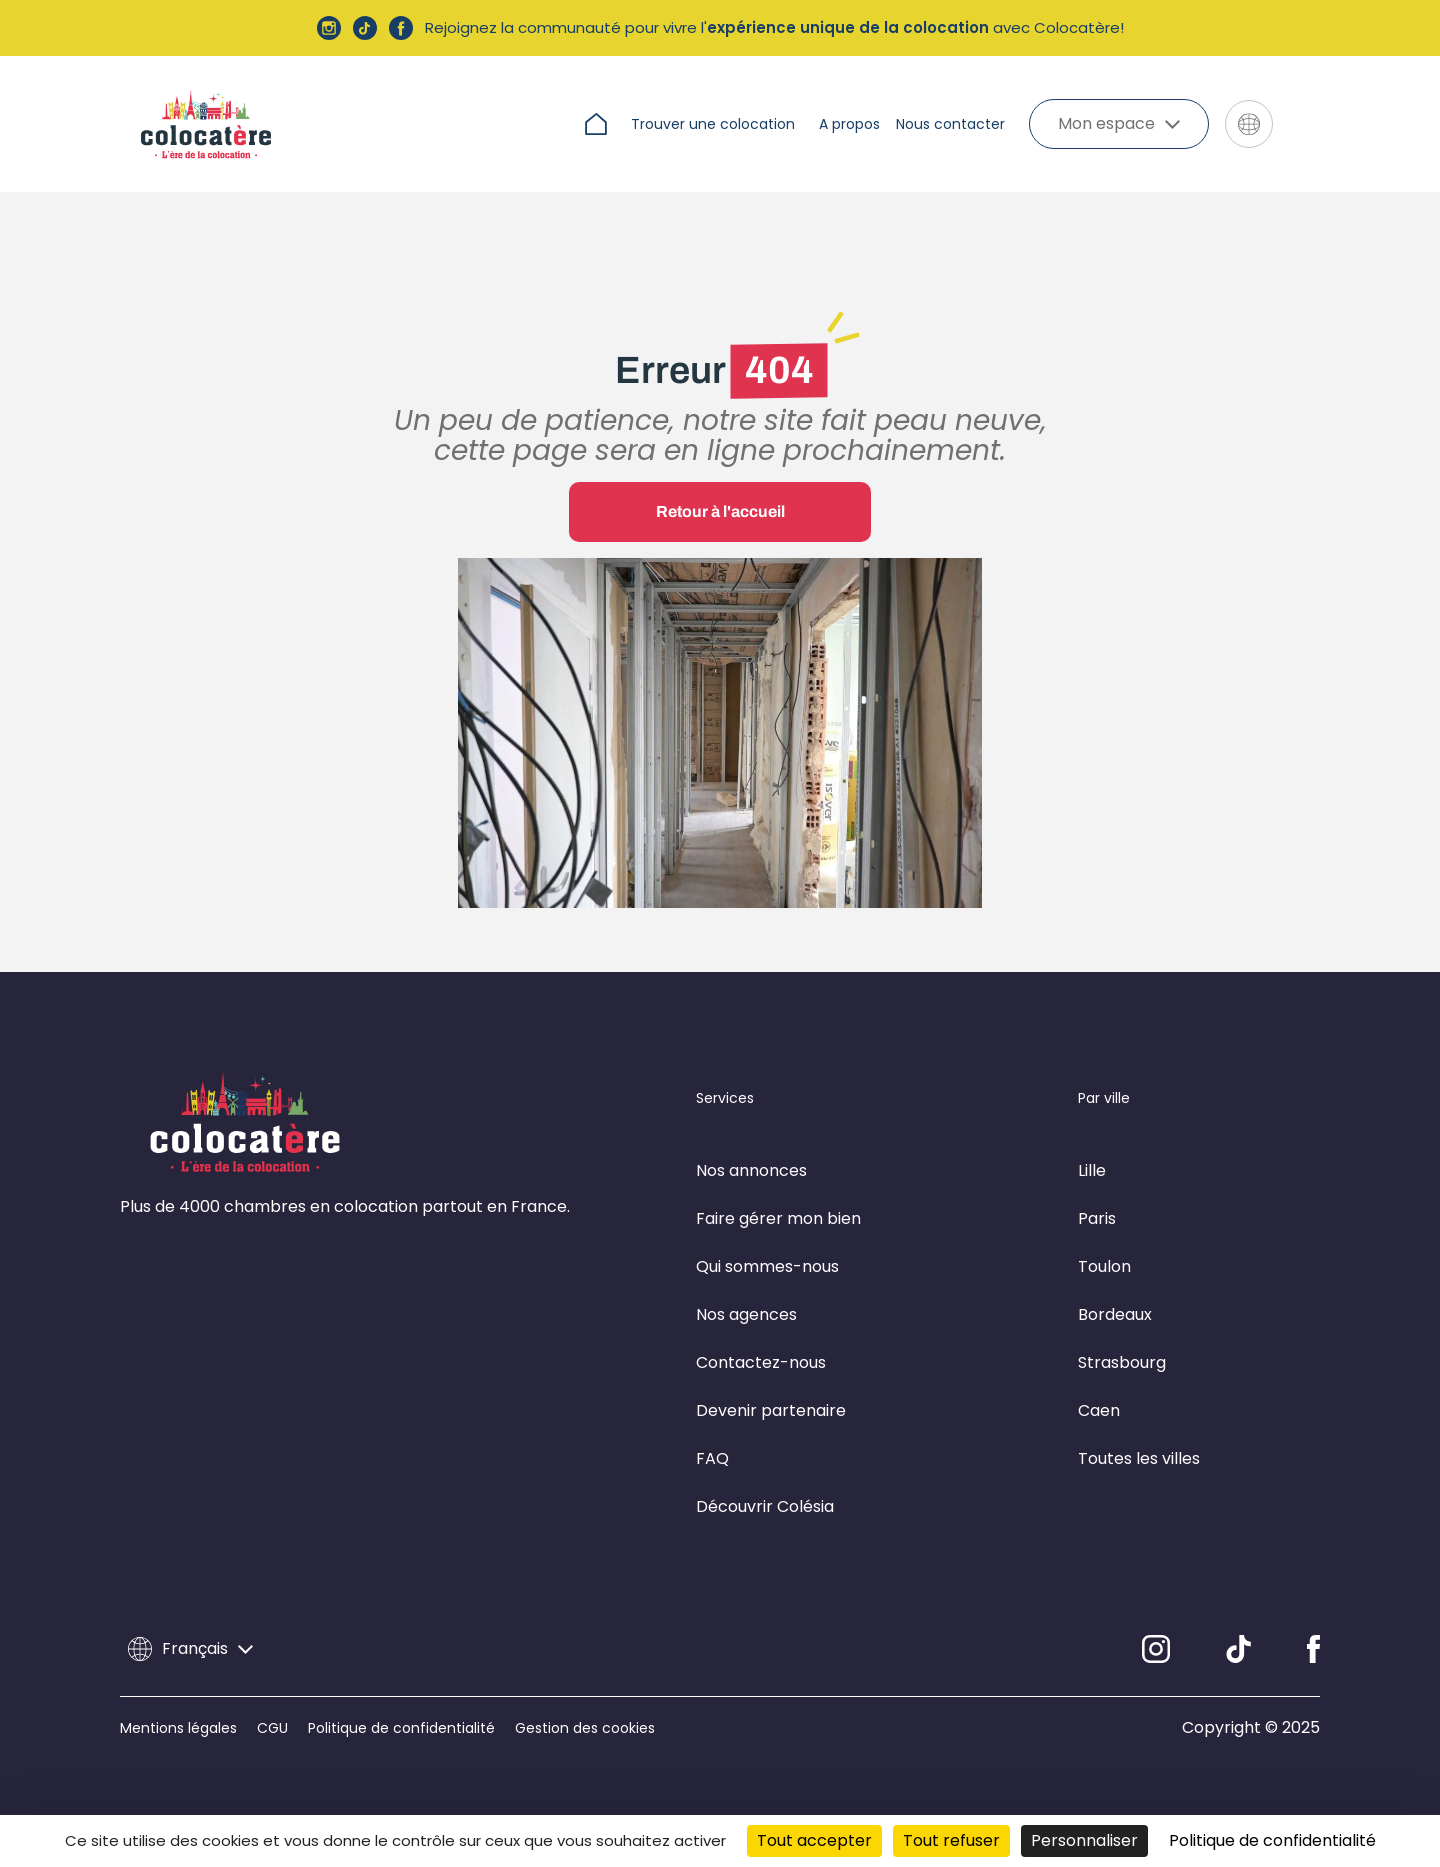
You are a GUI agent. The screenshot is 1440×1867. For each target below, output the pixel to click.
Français (190, 1649)
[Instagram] (1156, 1649)
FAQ (712, 1458)
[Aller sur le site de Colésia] (1304, 124)
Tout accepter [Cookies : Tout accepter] (814, 1840)
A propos (849, 124)
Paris (1097, 1218)
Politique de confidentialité (401, 1728)
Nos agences (746, 1314)
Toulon (1104, 1266)
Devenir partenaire (771, 1410)
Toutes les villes (1139, 1458)
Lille (1092, 1170)
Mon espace (1119, 123)
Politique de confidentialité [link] (1272, 1840)
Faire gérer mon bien (778, 1218)
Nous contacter (950, 124)
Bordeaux (1115, 1314)
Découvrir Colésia (765, 1506)
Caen (1099, 1410)
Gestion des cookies (585, 1728)
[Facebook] (1313, 1649)
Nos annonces (751, 1170)
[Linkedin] (1238, 1649)
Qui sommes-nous (767, 1266)
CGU (272, 1728)
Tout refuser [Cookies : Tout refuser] (951, 1840)
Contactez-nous (761, 1362)
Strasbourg (1122, 1362)
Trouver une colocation (713, 124)
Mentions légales (178, 1728)
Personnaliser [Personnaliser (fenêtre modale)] (1084, 1840)
